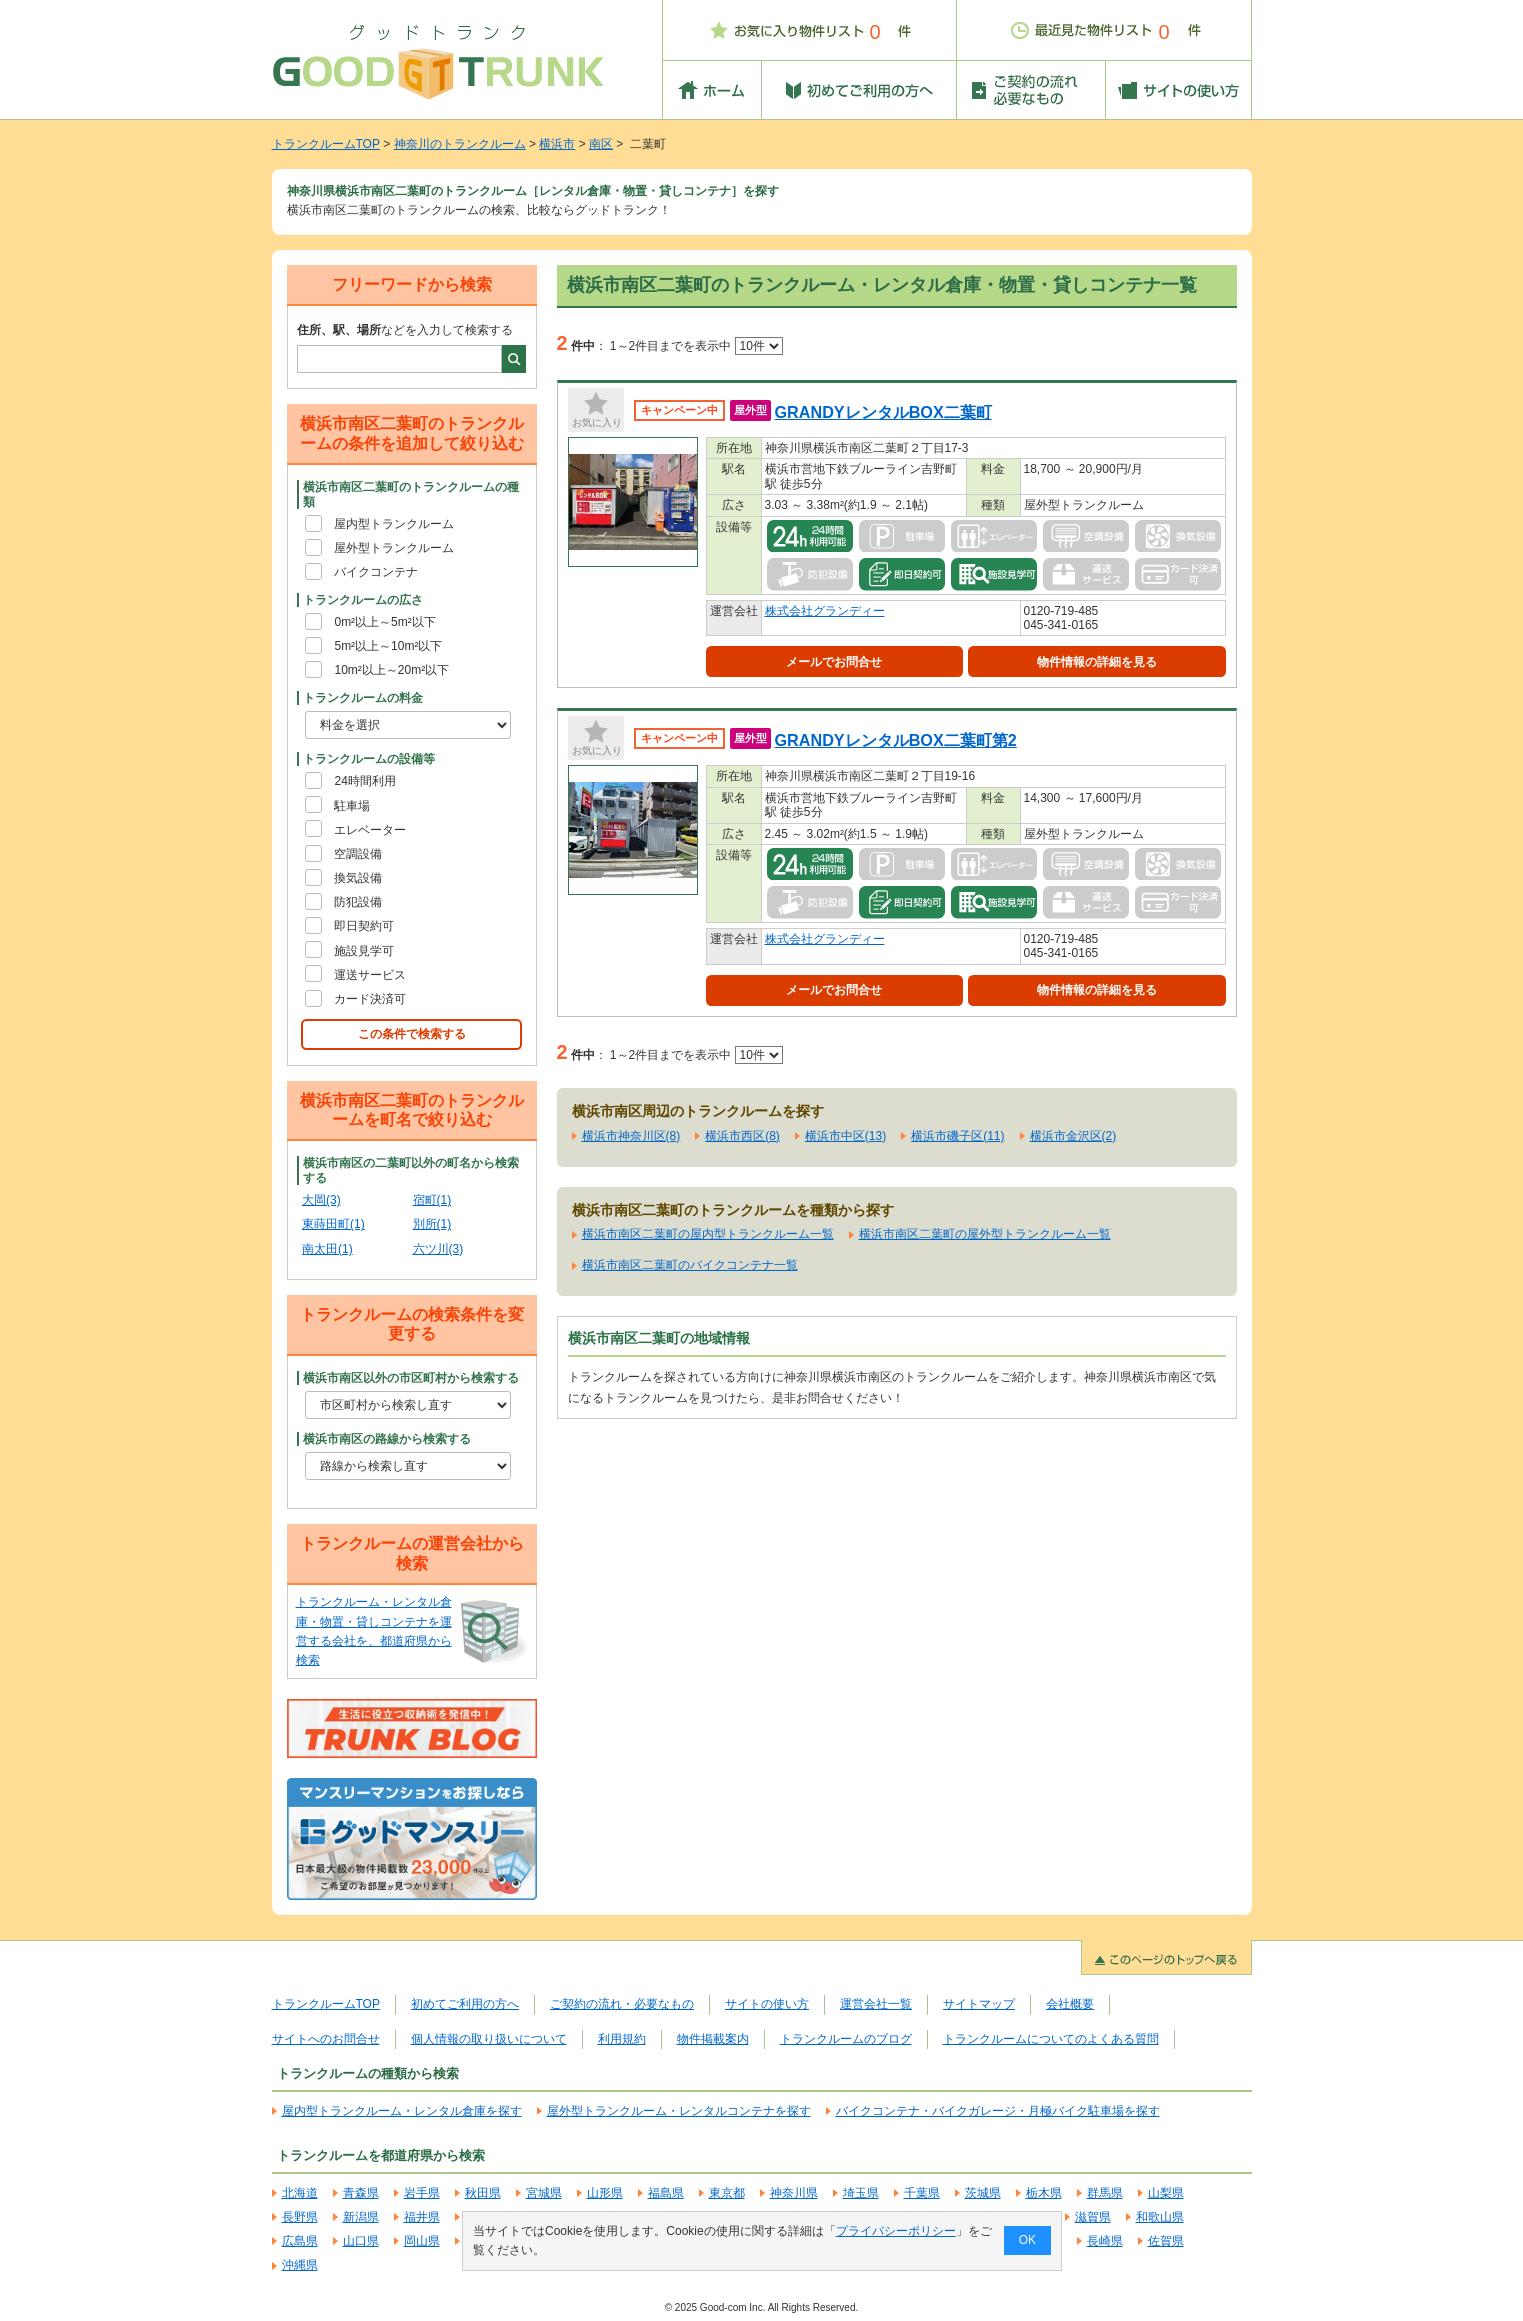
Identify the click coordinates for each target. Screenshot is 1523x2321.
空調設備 (358, 854)
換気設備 (358, 878)
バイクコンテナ (376, 572)
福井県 (422, 2217)
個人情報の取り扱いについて (489, 2039)
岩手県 (422, 2193)
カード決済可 (370, 999)
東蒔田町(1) (333, 1224)
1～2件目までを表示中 (696, 346)
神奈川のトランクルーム (460, 144)
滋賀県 (1093, 2217)
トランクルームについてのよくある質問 (1051, 2039)
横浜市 (557, 144)
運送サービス (370, 975)
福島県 (666, 2193)
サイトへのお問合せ (326, 2039)
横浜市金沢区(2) (1073, 1136)
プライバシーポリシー (895, 2231)
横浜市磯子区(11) (957, 1136)
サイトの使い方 (767, 2004)
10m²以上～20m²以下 (391, 670)
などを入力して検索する (405, 330)
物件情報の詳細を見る (1097, 662)
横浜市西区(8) (742, 1136)
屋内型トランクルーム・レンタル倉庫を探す (402, 2111)
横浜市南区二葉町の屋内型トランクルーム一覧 (708, 1234)
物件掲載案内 (713, 2039)
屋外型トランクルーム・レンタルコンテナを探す (679, 2111)
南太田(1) (327, 1249)
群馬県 (1105, 2193)
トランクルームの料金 (363, 698)
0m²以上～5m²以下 (384, 622)
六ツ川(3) (438, 1249)
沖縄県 (300, 2265)
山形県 (605, 2193)
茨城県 (983, 2193)
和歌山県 (1160, 2217)
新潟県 (361, 2217)
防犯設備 (358, 902)
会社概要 (1070, 2004)
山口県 (361, 2241)
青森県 (361, 2193)
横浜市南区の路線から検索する (387, 1439)
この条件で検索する (412, 1034)
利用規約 (622, 2039)
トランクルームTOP (326, 144)
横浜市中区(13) (845, 1136)
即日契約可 (364, 926)
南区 (601, 144)
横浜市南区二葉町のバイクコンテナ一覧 (690, 1265)
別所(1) (432, 1224)
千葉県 (922, 2193)
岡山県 (422, 2241)
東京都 (727, 2193)
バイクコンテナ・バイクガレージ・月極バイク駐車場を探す (998, 2111)
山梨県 (1166, 2193)
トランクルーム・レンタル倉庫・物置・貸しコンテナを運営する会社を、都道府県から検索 (374, 1631)
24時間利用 (364, 781)
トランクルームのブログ (846, 2039)
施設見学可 (364, 951)
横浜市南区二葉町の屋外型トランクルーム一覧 (985, 1234)
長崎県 (1105, 2241)
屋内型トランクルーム (394, 524)
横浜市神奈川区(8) (631, 1136)
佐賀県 (1166, 2241)
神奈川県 (794, 2193)
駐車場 (352, 806)
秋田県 (483, 2193)
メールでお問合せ (834, 662)
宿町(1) (432, 1200)
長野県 (300, 2217)
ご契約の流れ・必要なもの (622, 2004)
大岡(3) (321, 1200)
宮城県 (544, 2193)
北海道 (300, 2193)
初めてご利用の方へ (465, 2004)
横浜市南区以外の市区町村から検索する (411, 1378)
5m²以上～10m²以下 (388, 646)
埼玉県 (861, 2193)
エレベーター (370, 830)
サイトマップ (979, 2004)
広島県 (300, 2241)
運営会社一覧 (876, 2004)
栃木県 (1044, 2193)
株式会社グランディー (825, 611)
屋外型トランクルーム (394, 548)
